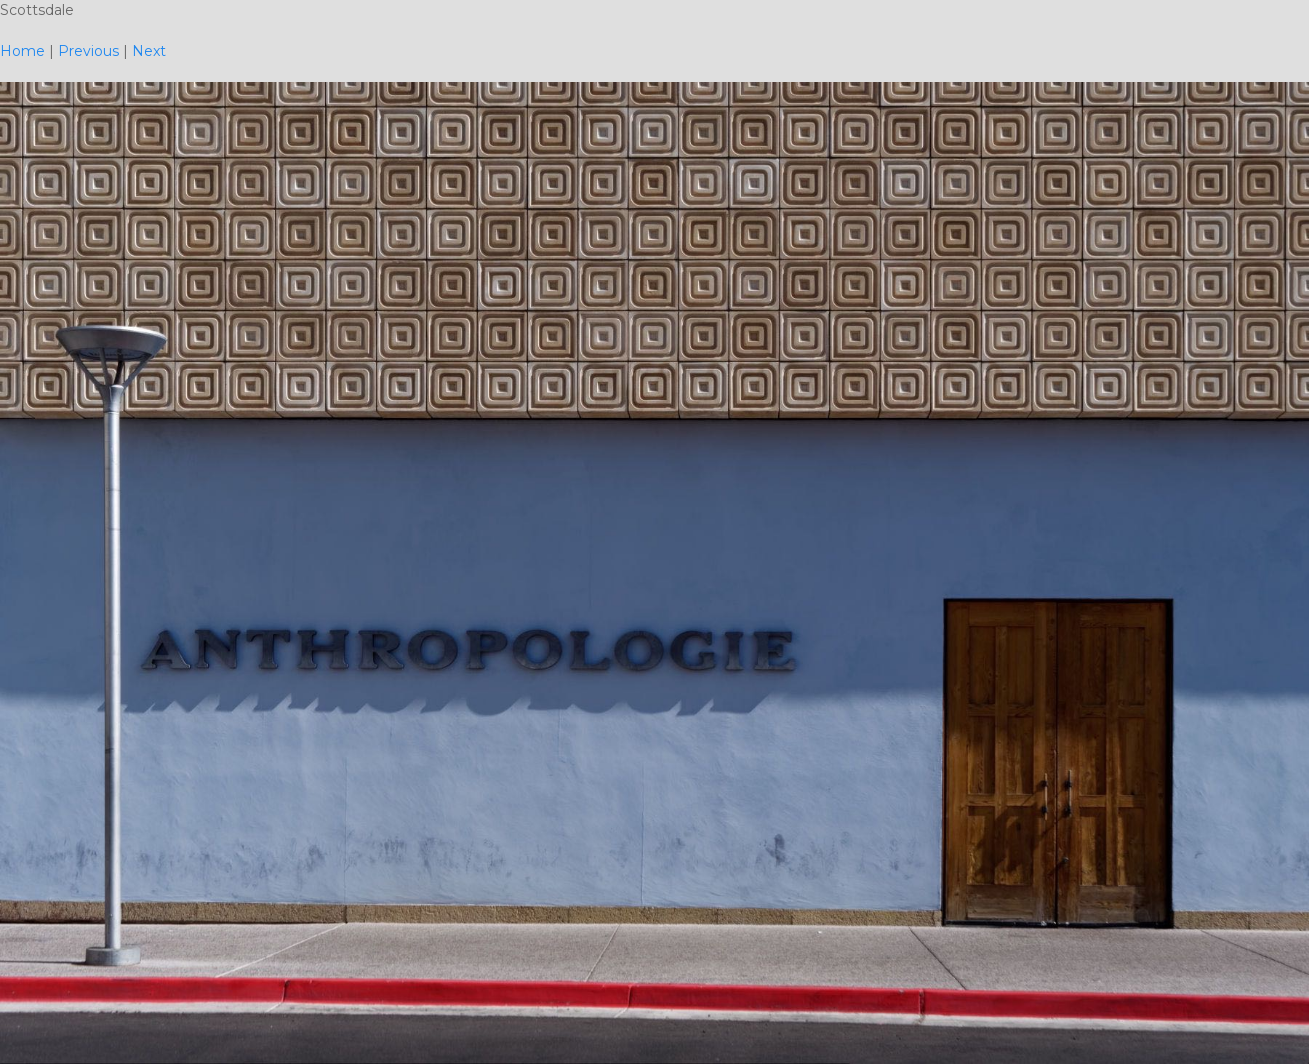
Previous (88, 51)
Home (22, 51)
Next (149, 51)
